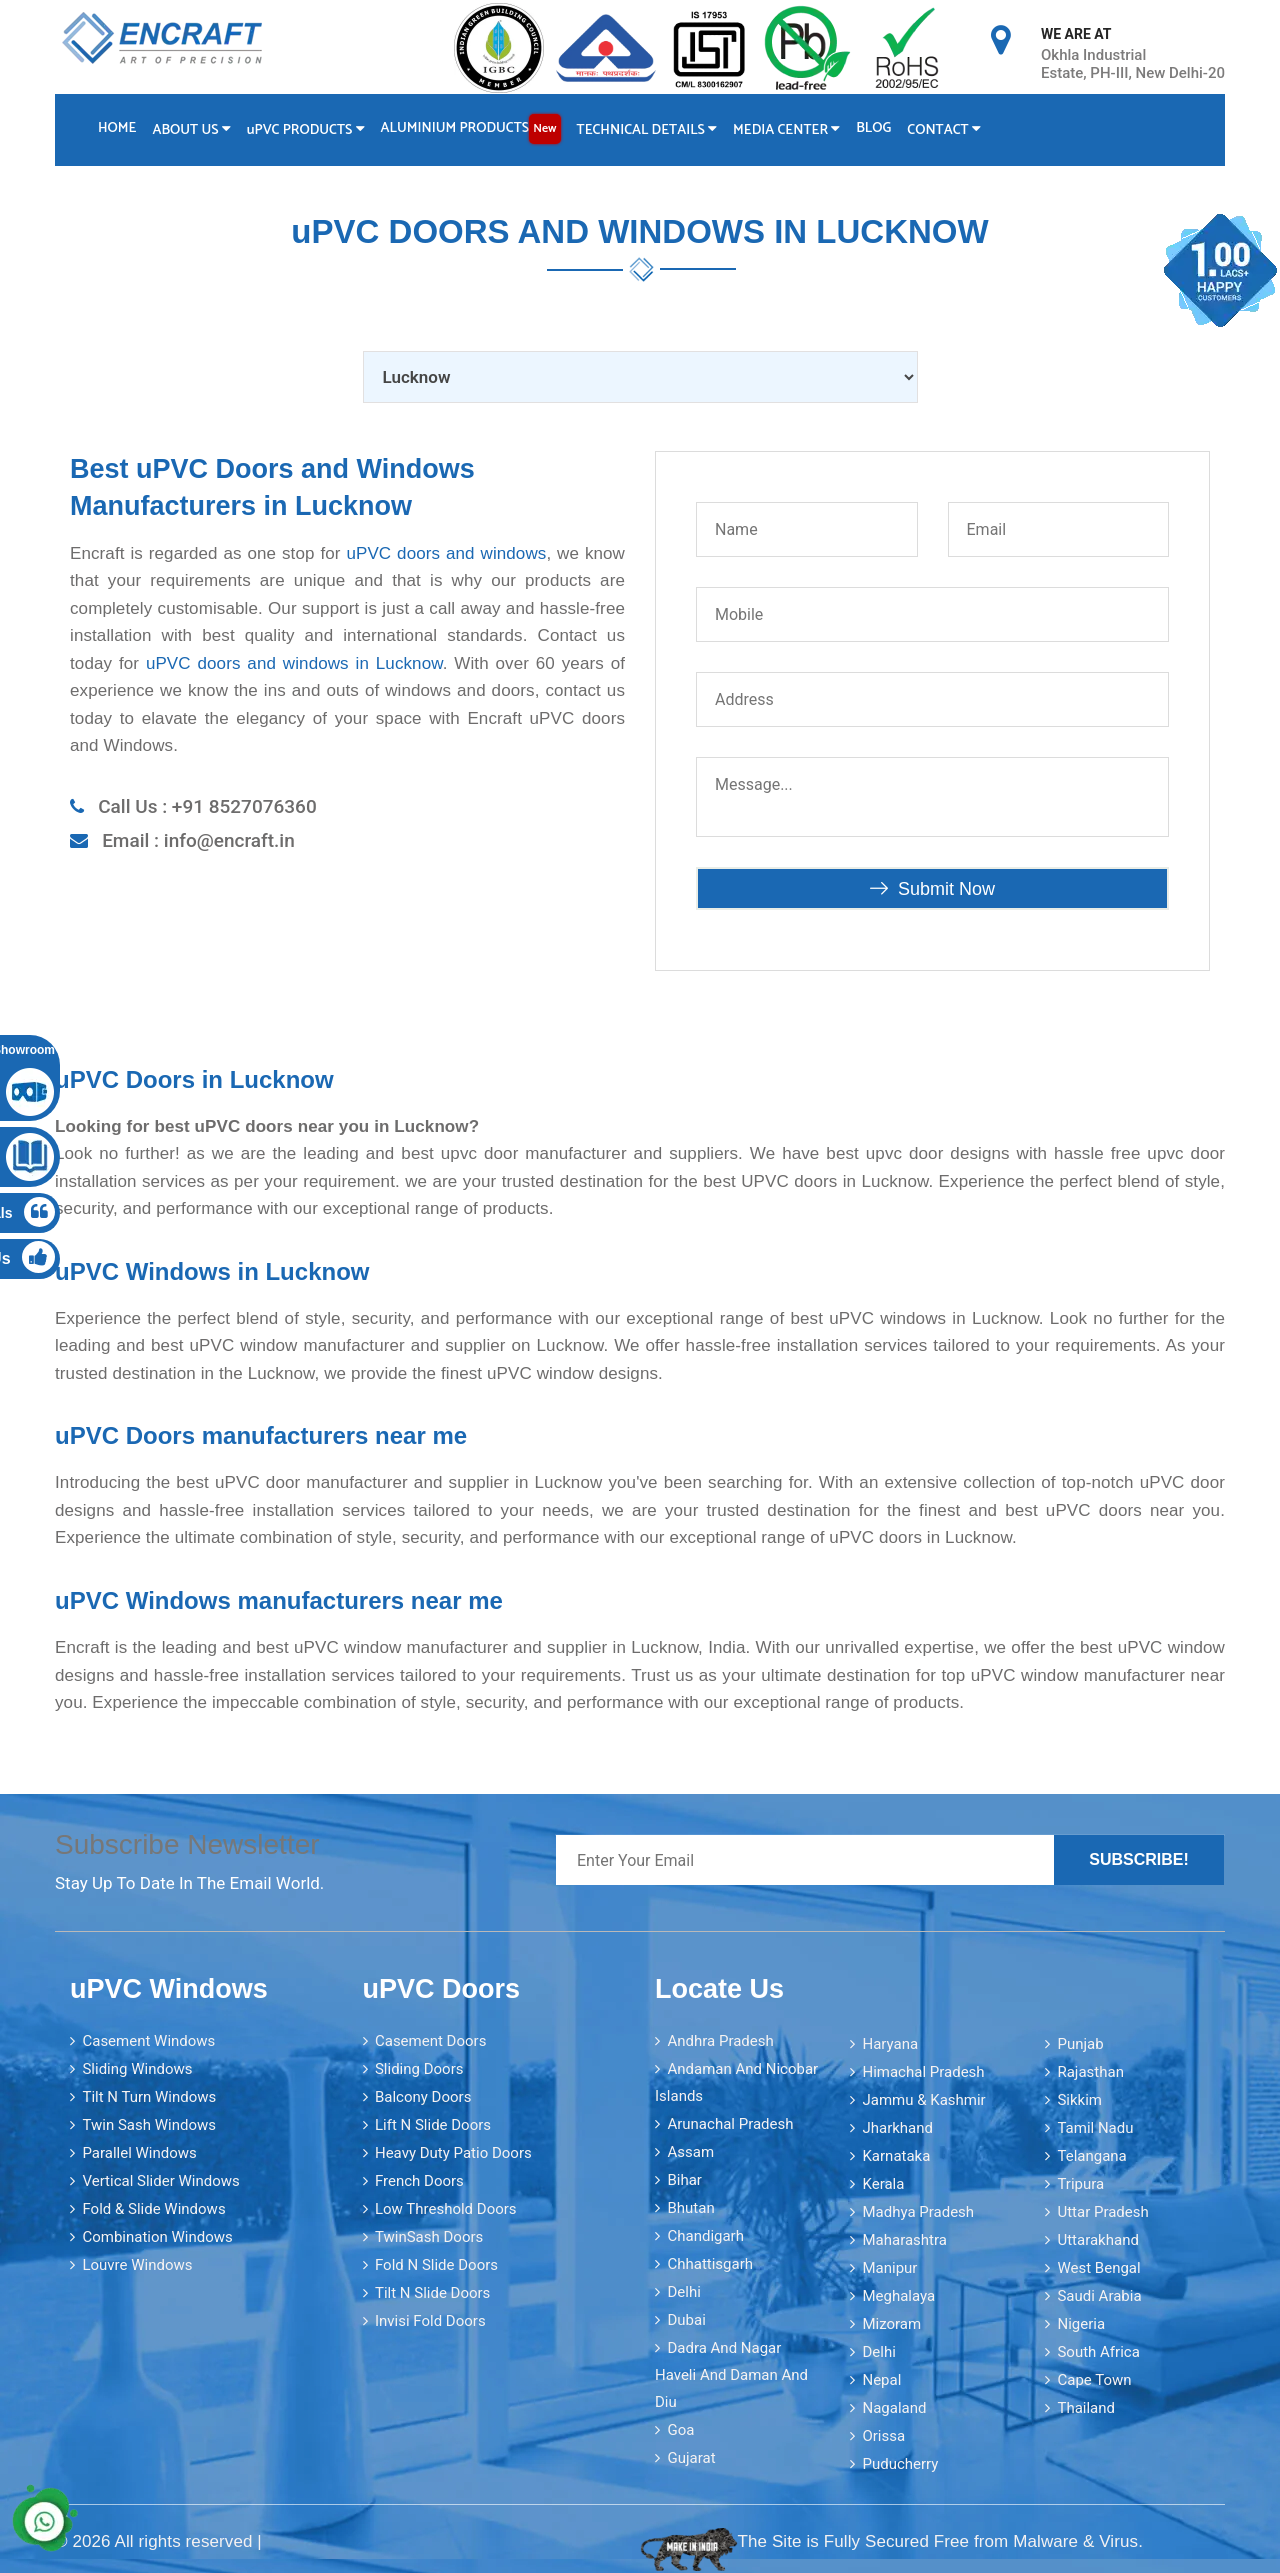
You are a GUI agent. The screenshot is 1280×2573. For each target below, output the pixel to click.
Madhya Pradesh (918, 2211)
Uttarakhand (1097, 2239)
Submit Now (932, 888)
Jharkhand (897, 2127)
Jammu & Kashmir (923, 2099)
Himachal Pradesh (923, 2071)
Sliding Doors (419, 2068)
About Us (192, 130)
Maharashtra (904, 2239)
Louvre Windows (137, 2264)
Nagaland (894, 2407)
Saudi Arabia (1099, 2295)
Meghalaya (898, 2295)
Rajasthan (1090, 2071)
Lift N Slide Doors (433, 2124)
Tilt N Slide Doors (432, 2292)
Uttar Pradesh (1102, 2211)
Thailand (1086, 2407)
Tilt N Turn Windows (149, 2096)
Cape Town (1094, 2379)
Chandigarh (705, 2235)
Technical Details (649, 130)
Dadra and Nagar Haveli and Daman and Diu (731, 2374)
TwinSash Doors (429, 2236)
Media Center (789, 130)
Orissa (883, 2435)
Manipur (889, 2267)
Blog (877, 128)
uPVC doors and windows (446, 552)
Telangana (1091, 2155)
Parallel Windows (139, 2152)
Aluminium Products (472, 129)
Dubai (686, 2319)
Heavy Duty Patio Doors (453, 2152)
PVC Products (307, 130)
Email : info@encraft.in (198, 840)
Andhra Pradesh (720, 2040)
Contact (948, 130)
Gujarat (691, 2457)
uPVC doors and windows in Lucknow (294, 662)
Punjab (1080, 2043)
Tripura (1080, 2183)
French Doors (419, 2180)
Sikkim (1079, 2099)
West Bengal (1098, 2267)
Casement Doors (430, 2040)
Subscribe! (1139, 1859)
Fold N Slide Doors (436, 2264)
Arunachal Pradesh (730, 2123)
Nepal (881, 2379)
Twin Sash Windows (149, 2124)
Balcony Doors (423, 2096)
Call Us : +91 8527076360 (207, 805)
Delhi (683, 2291)
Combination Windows (157, 2236)
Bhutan (690, 2207)
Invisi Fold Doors (430, 2320)
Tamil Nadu (1095, 2127)
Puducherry (900, 2463)
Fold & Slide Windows (153, 2208)
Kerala (883, 2183)
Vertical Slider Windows (160, 2180)
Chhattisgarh (710, 2263)
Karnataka (896, 2155)
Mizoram (891, 2323)
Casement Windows (148, 2040)
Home (117, 128)
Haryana (890, 2043)
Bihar (684, 2179)
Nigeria (1081, 2323)
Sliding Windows (137, 2068)
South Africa (1098, 2351)
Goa (680, 2429)
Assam (690, 2151)
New (546, 128)
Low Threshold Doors (446, 2208)
